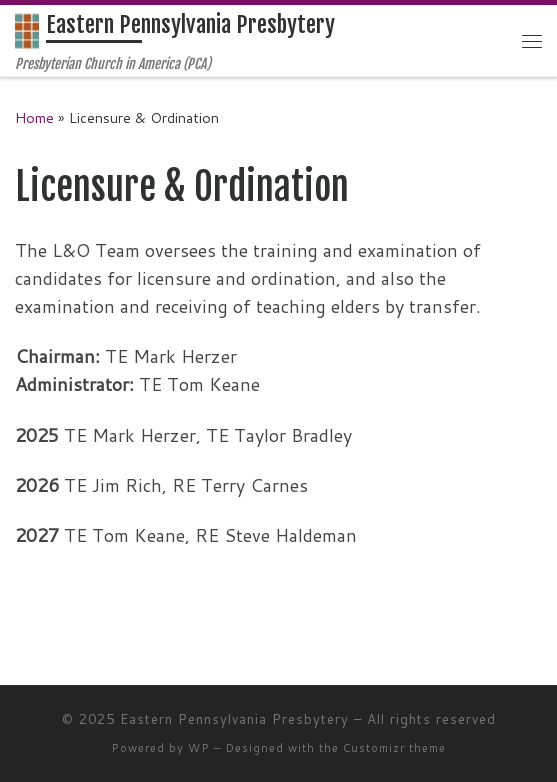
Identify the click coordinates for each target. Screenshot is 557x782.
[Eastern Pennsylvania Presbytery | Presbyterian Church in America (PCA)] (27, 30)
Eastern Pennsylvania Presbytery (234, 719)
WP (199, 748)
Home (34, 117)
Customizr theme (394, 748)
